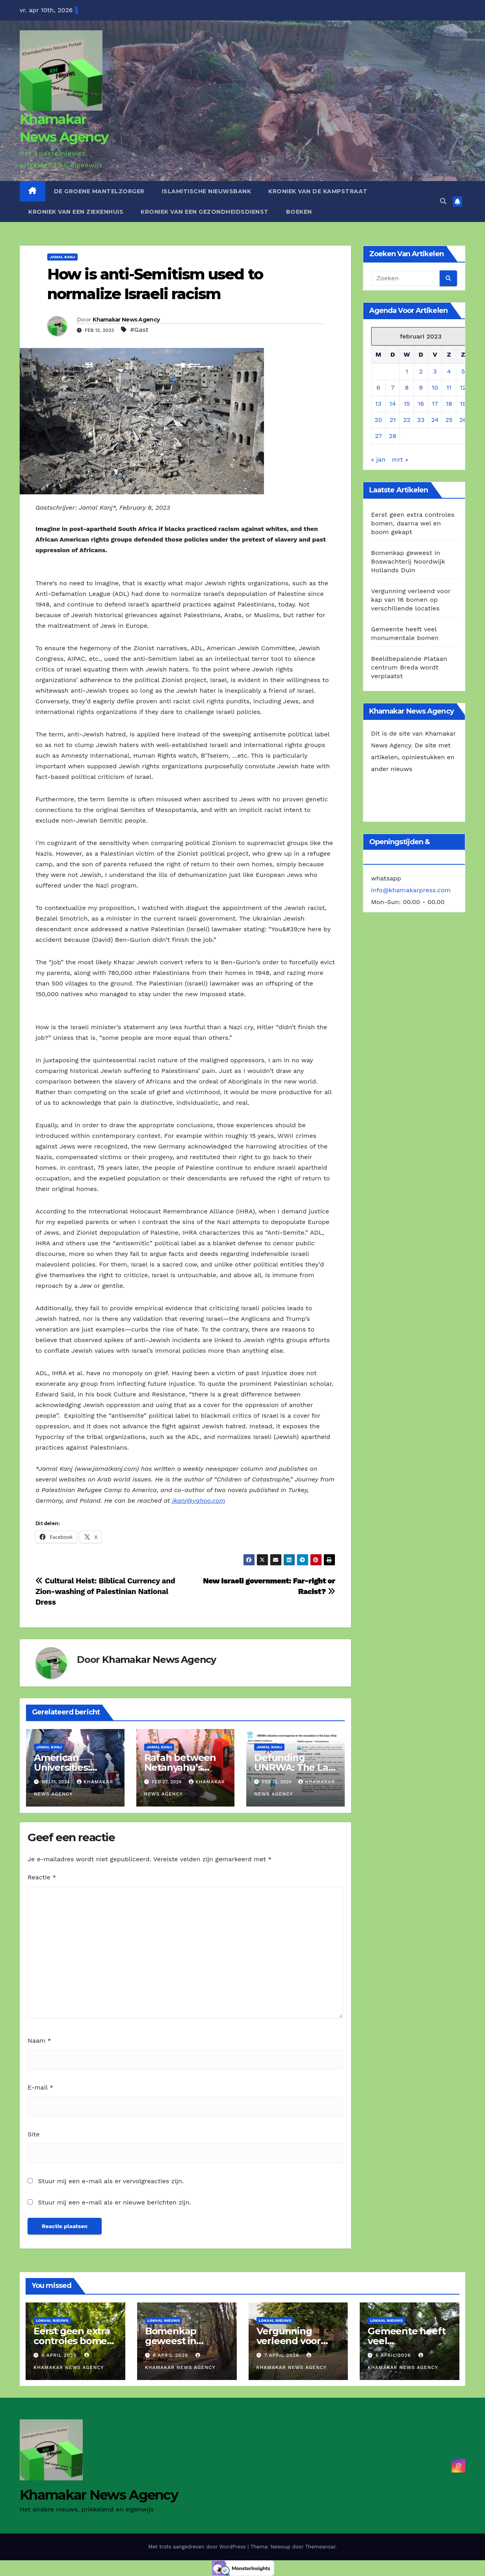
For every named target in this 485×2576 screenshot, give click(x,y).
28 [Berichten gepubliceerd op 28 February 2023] (392, 436)
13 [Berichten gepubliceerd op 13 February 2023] (378, 403)
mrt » (400, 459)
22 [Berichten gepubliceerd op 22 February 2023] (407, 419)
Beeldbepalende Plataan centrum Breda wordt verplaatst (409, 667)
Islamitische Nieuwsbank (206, 191)
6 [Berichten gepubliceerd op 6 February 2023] (379, 387)
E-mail (40, 2087)
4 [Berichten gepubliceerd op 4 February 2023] (449, 371)
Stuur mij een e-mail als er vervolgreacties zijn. (111, 2181)
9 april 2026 (60, 2355)
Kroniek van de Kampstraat (318, 191)
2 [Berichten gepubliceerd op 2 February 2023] (421, 371)
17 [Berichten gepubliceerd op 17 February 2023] (435, 403)
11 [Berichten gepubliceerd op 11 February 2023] (448, 387)
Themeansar (320, 2547)
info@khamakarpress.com (411, 890)
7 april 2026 (282, 2355)
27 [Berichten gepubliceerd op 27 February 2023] (378, 436)
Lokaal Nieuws (52, 2320)
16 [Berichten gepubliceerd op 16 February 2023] (421, 403)
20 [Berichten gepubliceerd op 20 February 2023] (378, 419)
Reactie (42, 1877)
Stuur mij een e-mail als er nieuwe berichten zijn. (114, 2202)
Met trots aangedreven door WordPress (197, 2547)
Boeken (299, 211)
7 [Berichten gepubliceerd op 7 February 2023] (392, 387)
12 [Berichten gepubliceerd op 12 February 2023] (463, 387)
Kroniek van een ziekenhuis (75, 211)
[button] (443, 201)
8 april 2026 (171, 2355)
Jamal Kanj (62, 257)
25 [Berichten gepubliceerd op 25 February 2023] (449, 419)
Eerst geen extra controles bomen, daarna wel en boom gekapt (413, 523)
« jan (378, 459)
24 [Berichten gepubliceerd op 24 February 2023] (435, 419)
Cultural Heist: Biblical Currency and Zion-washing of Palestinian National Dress (105, 1591)
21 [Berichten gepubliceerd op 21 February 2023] (393, 419)
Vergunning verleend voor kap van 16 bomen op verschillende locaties (411, 599)
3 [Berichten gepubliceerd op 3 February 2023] (435, 371)
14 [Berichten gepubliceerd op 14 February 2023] (393, 403)
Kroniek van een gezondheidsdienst (205, 211)
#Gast (139, 329)
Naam (39, 2040)
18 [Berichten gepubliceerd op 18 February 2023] (449, 403)
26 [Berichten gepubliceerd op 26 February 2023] (463, 419)
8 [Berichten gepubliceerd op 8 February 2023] (407, 387)
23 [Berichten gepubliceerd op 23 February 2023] (421, 419)
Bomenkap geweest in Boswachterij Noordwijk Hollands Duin (408, 561)
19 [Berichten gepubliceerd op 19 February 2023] (463, 403)
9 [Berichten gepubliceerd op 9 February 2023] (421, 387)
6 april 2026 (394, 2355)
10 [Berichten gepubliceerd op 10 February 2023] (435, 387)
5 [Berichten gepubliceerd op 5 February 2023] (463, 371)
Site (33, 2134)
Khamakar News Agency (126, 319)
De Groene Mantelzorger (99, 191)
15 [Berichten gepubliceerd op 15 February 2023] (407, 403)
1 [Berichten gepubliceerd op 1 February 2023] (406, 371)
